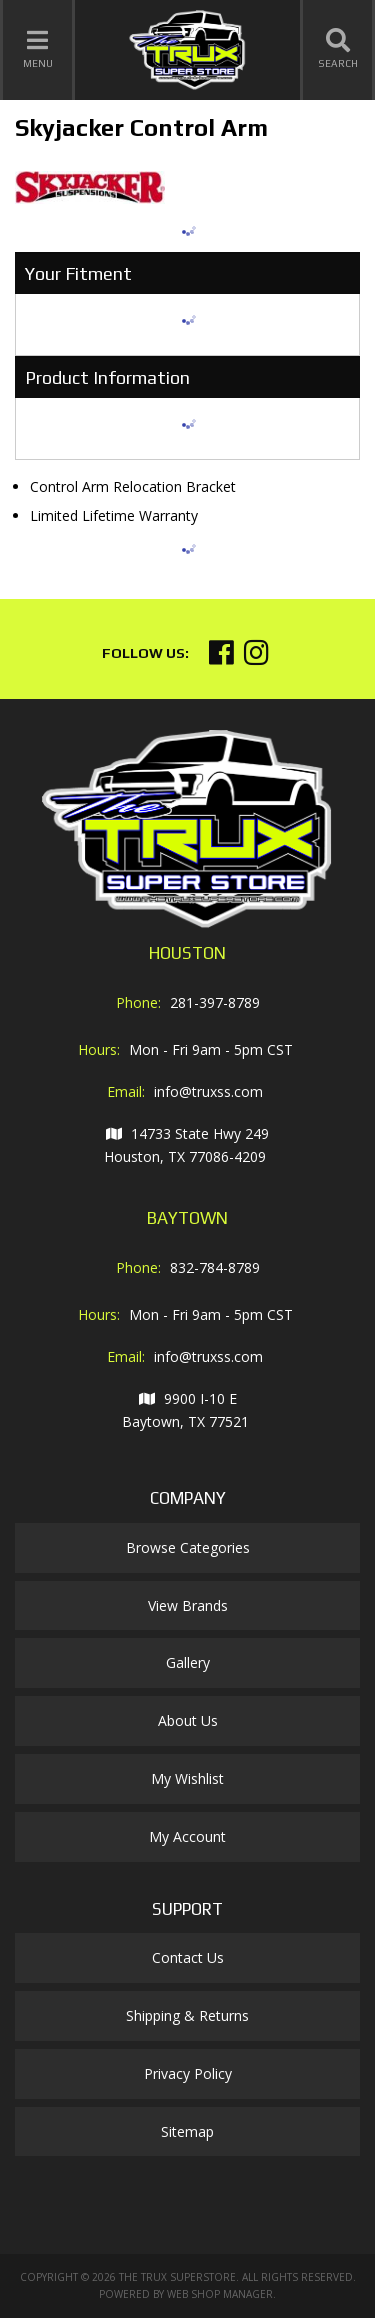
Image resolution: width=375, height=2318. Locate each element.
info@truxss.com (208, 1091)
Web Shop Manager (220, 2294)
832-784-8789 (215, 1267)
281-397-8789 (215, 1002)
